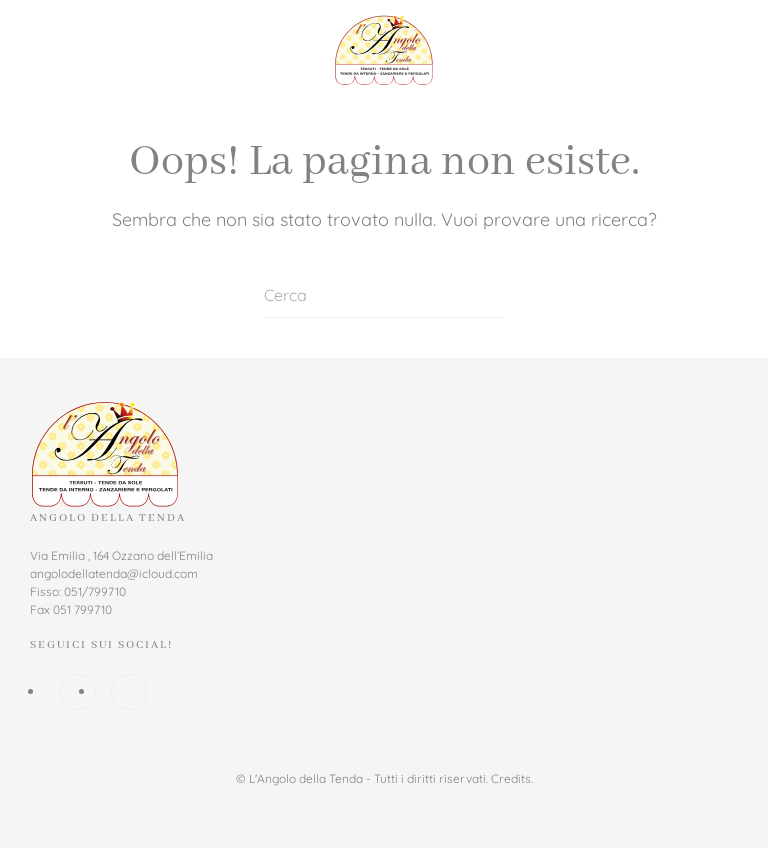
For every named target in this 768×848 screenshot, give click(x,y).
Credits (511, 778)
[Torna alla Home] (384, 50)
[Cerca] (384, 295)
